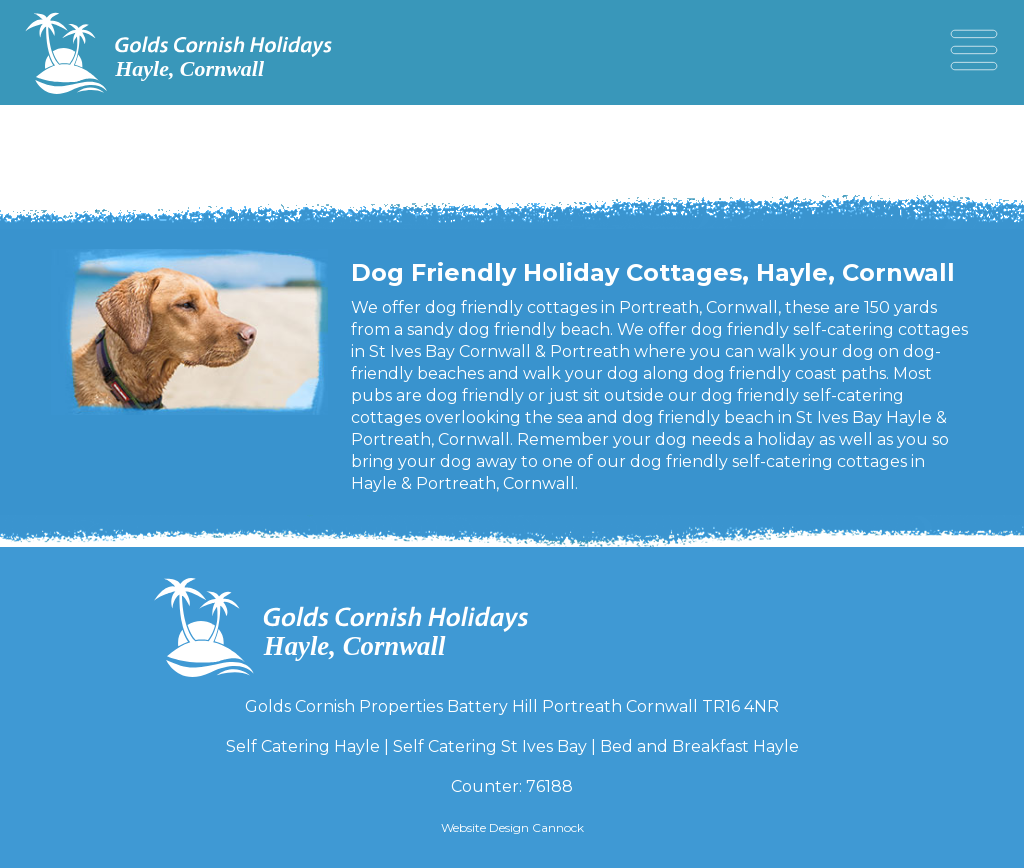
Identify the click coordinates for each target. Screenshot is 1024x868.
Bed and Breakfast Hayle (699, 746)
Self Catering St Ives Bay (490, 746)
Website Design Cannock (512, 827)
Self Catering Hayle (303, 746)
